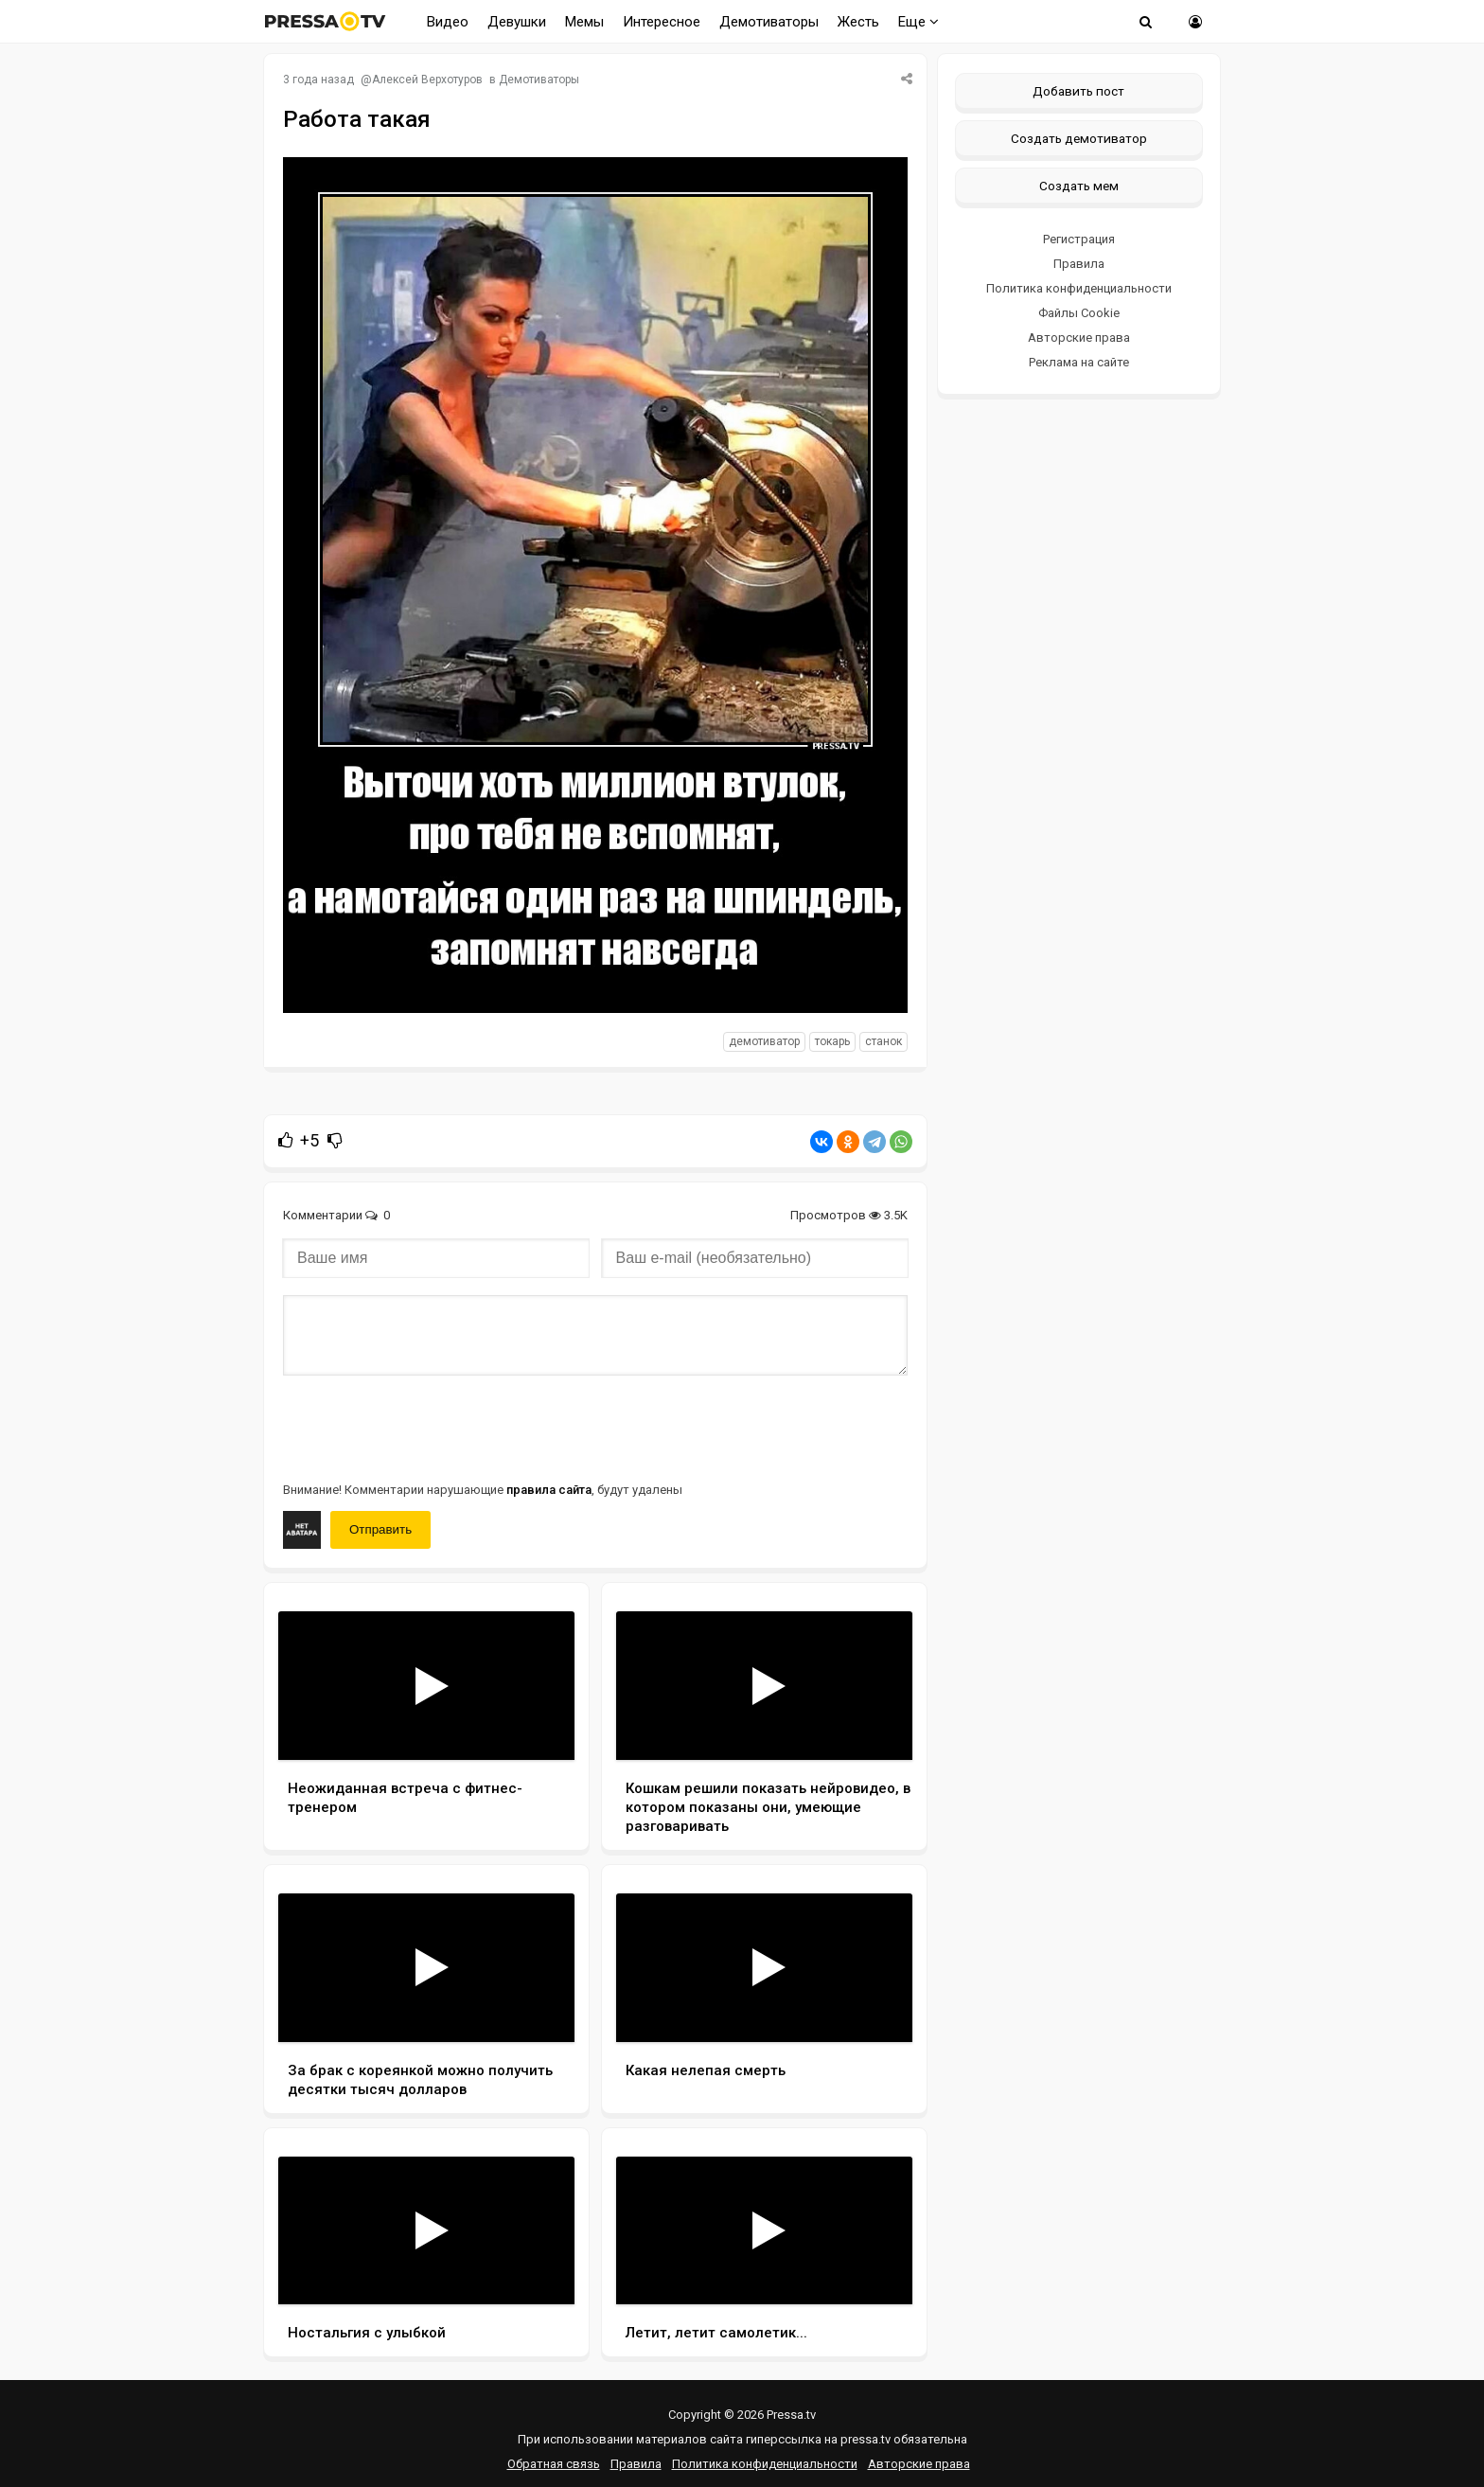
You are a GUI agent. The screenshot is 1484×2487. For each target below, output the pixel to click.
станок (883, 1041)
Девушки (516, 21)
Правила (1078, 264)
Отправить (380, 1529)
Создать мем (1079, 185)
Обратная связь (553, 2464)
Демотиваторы (769, 21)
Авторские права (1079, 337)
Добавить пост (1078, 90)
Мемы (584, 21)
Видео (447, 21)
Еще (918, 21)
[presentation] (427, 1427)
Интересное (661, 21)
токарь (832, 1041)
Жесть (858, 21)
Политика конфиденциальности (1079, 288)
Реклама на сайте (1079, 362)
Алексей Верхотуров (427, 79)
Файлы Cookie (1079, 313)
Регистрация (1079, 239)
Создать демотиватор (1079, 138)
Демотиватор (764, 1041)
